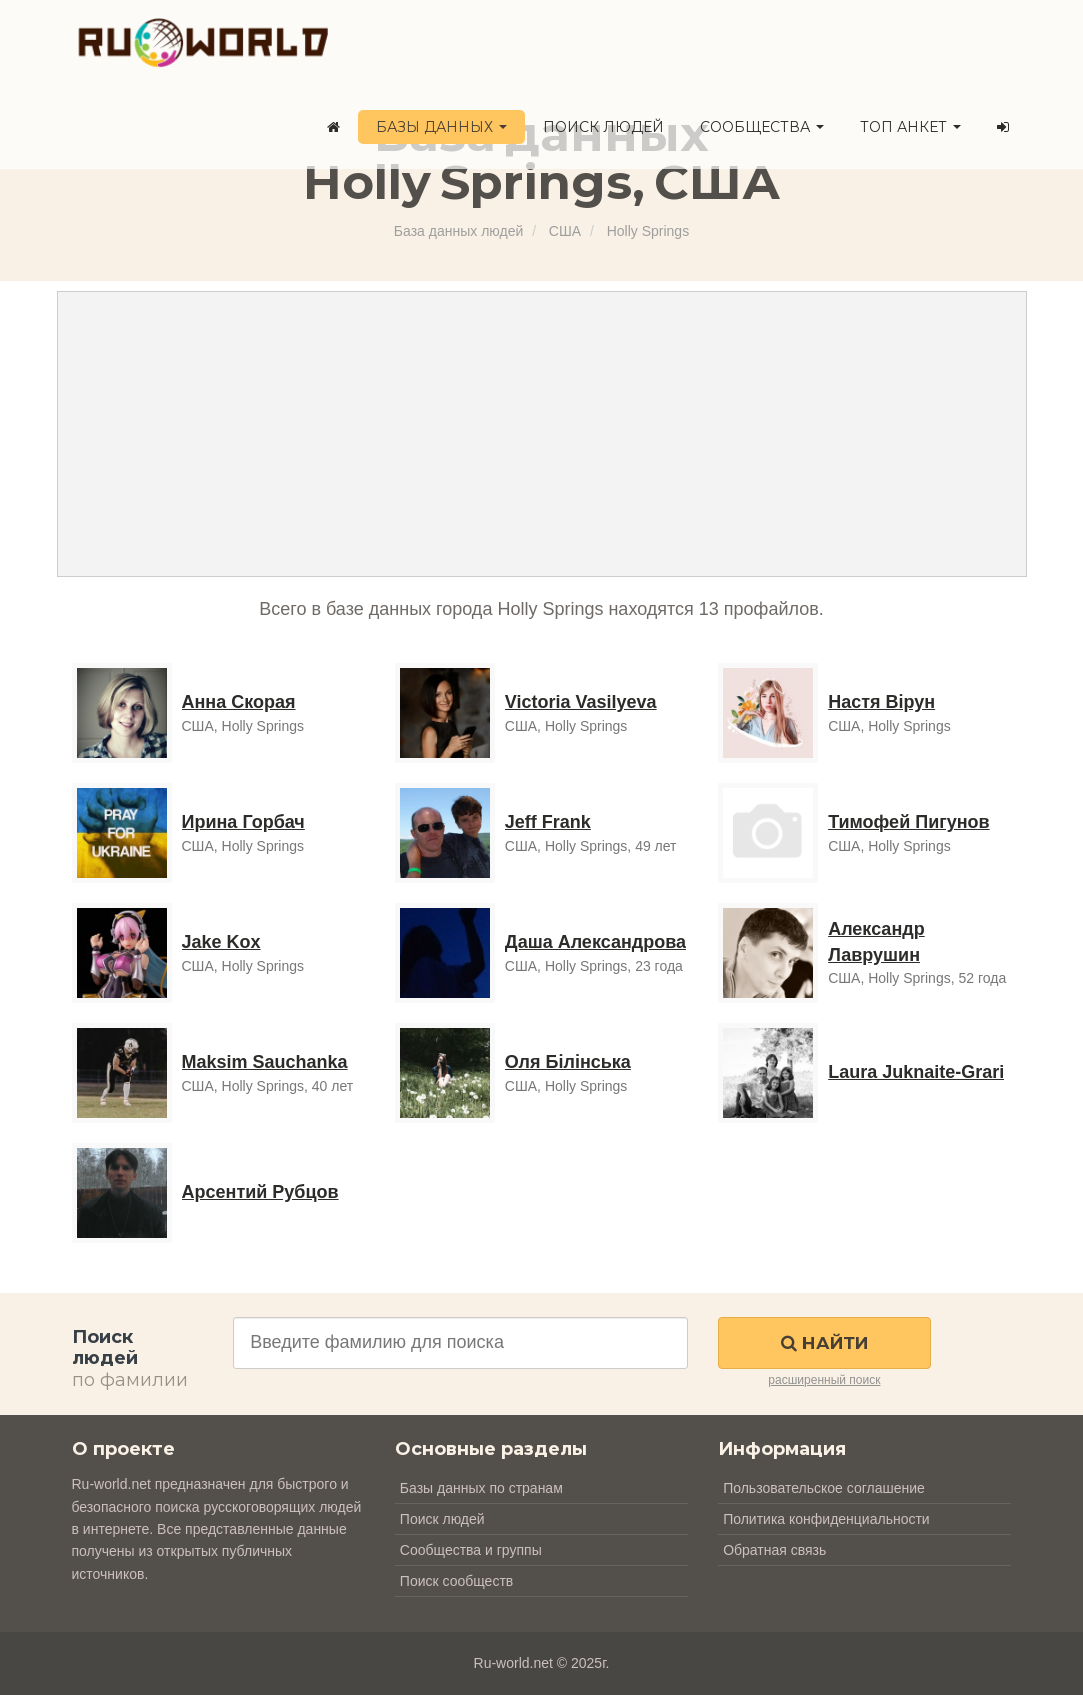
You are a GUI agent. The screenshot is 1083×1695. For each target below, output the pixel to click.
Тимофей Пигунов (908, 822)
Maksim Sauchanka (265, 1062)
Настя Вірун (881, 702)
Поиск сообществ (456, 1581)
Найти (824, 1343)
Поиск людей (603, 127)
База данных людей (458, 231)
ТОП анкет (910, 127)
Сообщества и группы (471, 1550)
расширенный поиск (824, 1380)
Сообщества (762, 127)
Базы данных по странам (481, 1488)
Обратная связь (774, 1550)
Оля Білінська (568, 1062)
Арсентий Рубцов (260, 1192)
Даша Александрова (595, 942)
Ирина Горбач (243, 822)
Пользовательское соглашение (824, 1488)
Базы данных (441, 127)
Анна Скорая (239, 702)
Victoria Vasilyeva (581, 702)
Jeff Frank (548, 822)
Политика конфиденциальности (826, 1519)
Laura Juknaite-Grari (916, 1072)
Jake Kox (221, 942)
